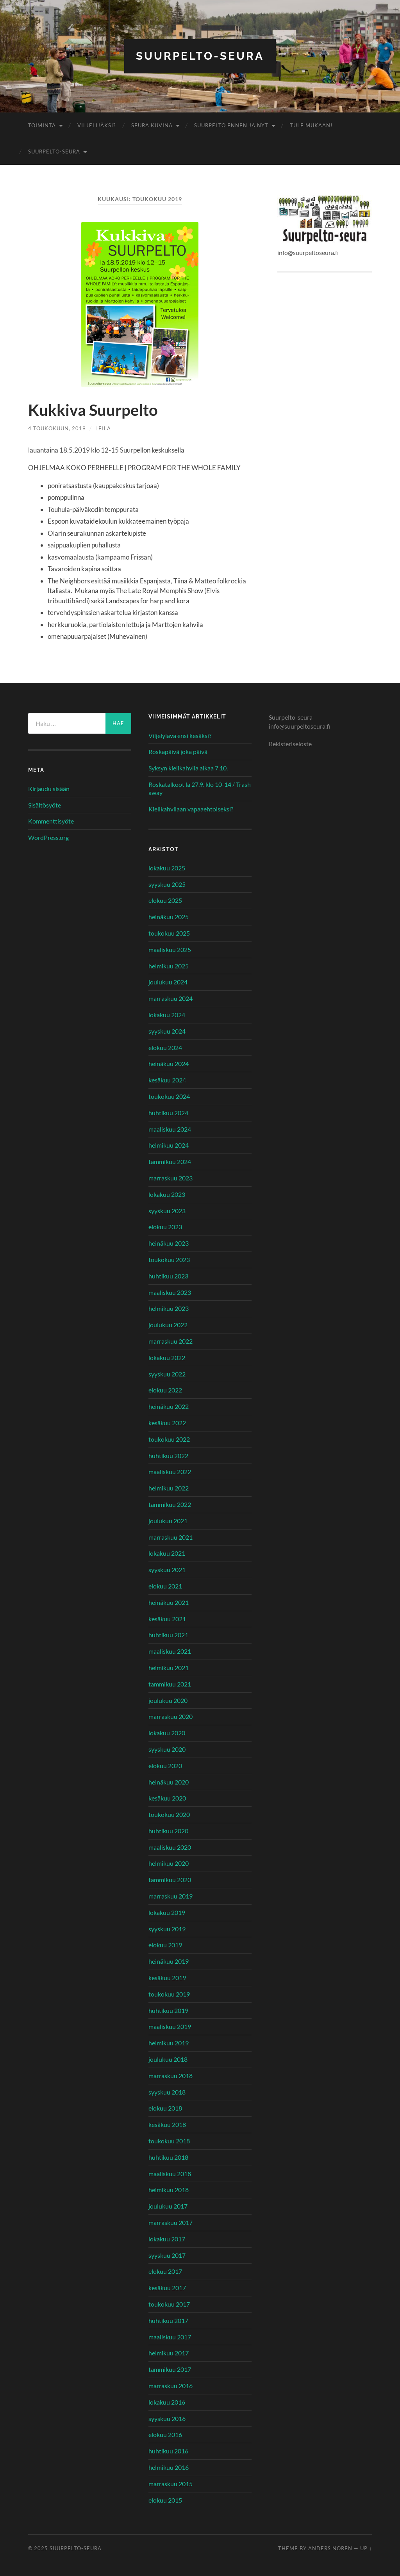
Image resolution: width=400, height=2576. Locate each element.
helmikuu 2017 (168, 2353)
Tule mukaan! (311, 125)
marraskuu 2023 (170, 1178)
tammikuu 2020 (169, 1879)
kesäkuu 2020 (167, 1798)
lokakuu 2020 (166, 1732)
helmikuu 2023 (168, 1308)
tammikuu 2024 (169, 1161)
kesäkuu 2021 (167, 1618)
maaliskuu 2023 (169, 1292)
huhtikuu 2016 (168, 2451)
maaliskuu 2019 (169, 2026)
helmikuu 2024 (168, 1145)
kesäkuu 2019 (167, 1977)
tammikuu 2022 (169, 1504)
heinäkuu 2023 (168, 1243)
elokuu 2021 (165, 1586)
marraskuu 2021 (170, 1537)
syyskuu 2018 (167, 2092)
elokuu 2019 (165, 1944)
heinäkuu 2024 (168, 1063)
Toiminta (42, 125)
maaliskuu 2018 (169, 2173)
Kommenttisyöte (51, 821)
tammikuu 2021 (169, 1684)
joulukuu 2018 (168, 2059)
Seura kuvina (152, 125)
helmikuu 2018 (168, 2189)
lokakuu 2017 (166, 2239)
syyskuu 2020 (167, 1749)
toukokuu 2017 (169, 2304)
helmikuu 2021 (168, 1667)
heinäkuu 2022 (168, 1406)
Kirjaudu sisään (49, 788)
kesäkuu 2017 (167, 2287)
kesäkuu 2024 (167, 1080)
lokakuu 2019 (166, 1912)
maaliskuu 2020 (169, 1847)
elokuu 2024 (165, 1047)
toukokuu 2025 (169, 933)
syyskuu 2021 (167, 1569)
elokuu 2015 (165, 2500)
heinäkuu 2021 (168, 1602)
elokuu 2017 (165, 2271)
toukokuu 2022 (169, 1439)
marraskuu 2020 (170, 1716)
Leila (103, 428)
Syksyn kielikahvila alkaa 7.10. (188, 768)
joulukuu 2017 (168, 2206)
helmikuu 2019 (168, 2043)
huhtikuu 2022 (168, 1455)
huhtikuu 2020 (168, 1830)
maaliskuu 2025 (169, 949)
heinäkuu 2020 (168, 1782)
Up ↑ (366, 2548)
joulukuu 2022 (168, 1324)
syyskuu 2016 (167, 2418)
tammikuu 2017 (169, 2369)
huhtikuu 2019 (168, 2010)
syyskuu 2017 (167, 2255)
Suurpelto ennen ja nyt (231, 125)
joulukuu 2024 (168, 982)
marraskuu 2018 (170, 2075)
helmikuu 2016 (168, 2467)
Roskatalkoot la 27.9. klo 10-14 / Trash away (199, 788)
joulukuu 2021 (168, 1520)
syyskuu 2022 (167, 1374)
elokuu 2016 (165, 2434)
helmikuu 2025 (168, 966)
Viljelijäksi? (96, 125)
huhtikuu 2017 (168, 2320)
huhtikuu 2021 (168, 1634)
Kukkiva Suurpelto (93, 410)
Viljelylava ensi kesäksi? (179, 735)
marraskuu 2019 (170, 1896)
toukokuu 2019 (169, 1994)
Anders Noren (330, 2548)
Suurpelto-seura (200, 56)
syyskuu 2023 (167, 1210)
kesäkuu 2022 (167, 1422)
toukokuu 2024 (169, 1096)
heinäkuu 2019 (168, 1961)
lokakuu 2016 (166, 2402)
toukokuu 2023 (169, 1259)
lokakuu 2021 (166, 1553)
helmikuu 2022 (168, 1488)
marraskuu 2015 (170, 2483)
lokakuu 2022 (166, 1357)
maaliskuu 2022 (169, 1471)
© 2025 (39, 2548)
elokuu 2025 (165, 900)
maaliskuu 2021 (169, 1651)
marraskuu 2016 (170, 2385)
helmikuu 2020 (168, 1863)
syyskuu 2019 (167, 1928)
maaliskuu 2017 (169, 2337)
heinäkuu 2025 (168, 916)
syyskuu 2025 (167, 884)
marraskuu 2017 (170, 2222)
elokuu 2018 (165, 2108)
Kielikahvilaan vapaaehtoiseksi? (190, 809)
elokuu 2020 (165, 1765)
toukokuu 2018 (169, 2141)
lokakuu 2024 (166, 1014)
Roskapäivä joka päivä (177, 751)
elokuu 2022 (165, 1390)
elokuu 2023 (165, 1226)
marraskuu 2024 (170, 998)
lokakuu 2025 (166, 868)
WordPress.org (48, 837)
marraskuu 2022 (170, 1341)
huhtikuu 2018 (168, 2157)
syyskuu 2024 (167, 1031)
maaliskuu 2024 (169, 1129)
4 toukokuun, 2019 (57, 428)
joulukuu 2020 (168, 1700)
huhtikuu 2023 (168, 1276)
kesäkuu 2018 (167, 2124)
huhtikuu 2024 (168, 1112)
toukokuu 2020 (169, 1814)
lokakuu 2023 (166, 1194)
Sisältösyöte (44, 805)
